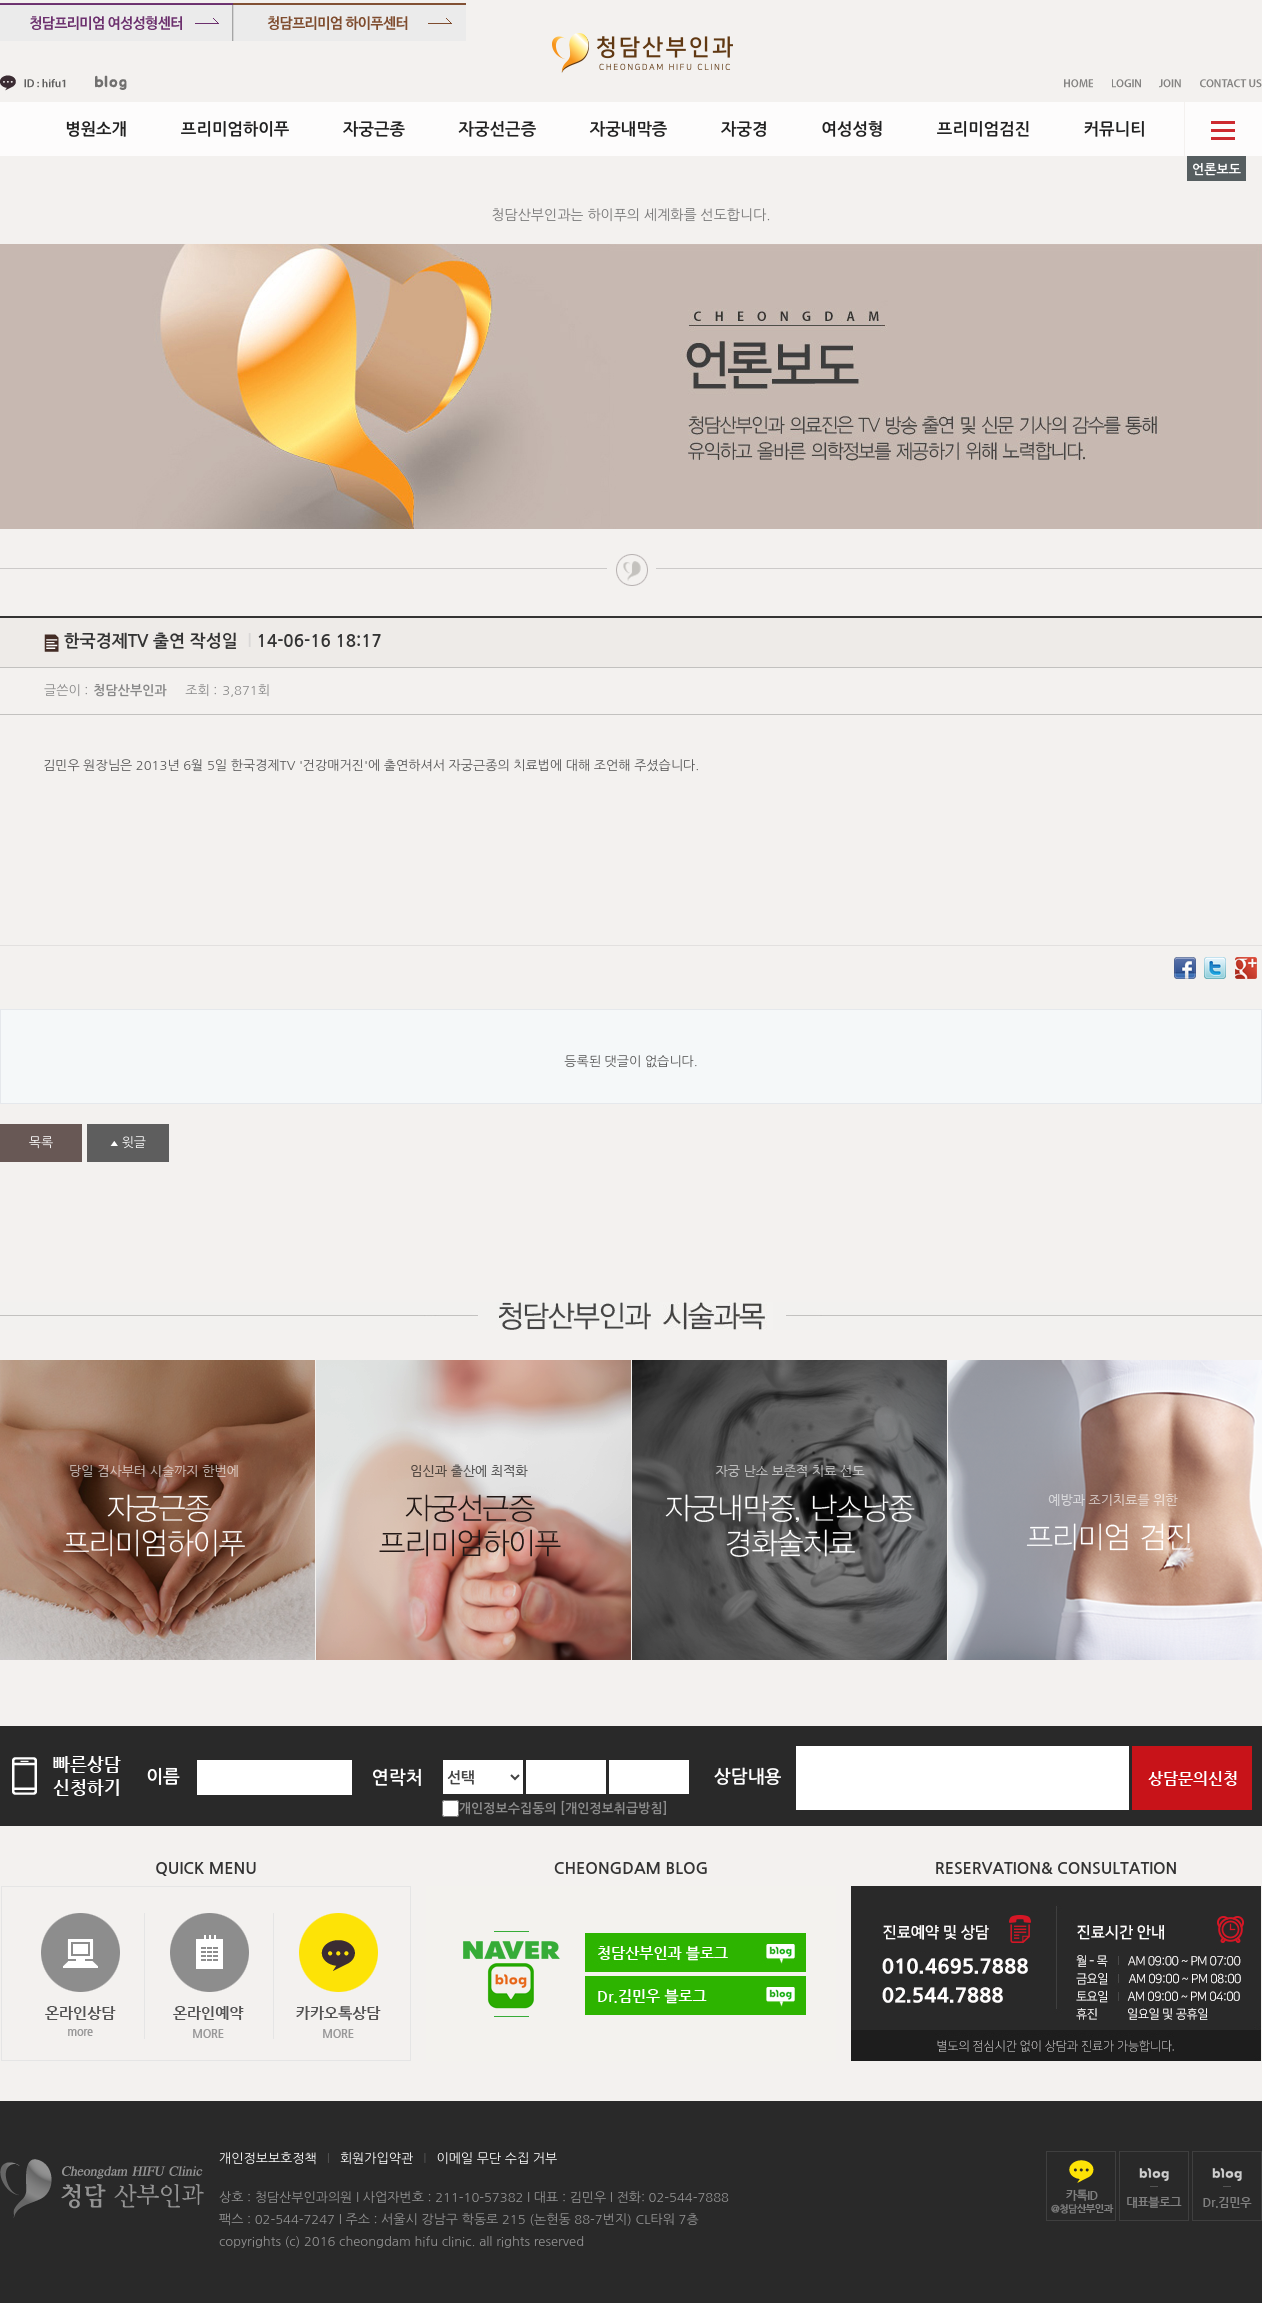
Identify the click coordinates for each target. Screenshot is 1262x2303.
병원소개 (96, 129)
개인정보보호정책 (268, 2158)
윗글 (128, 1142)
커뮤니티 (1115, 129)
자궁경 (744, 129)
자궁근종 (374, 129)
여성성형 (852, 129)
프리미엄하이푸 (235, 129)
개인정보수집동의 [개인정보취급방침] (563, 1808)
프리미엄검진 (983, 129)
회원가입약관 (376, 2158)
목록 (41, 1142)
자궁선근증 (498, 129)
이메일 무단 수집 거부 (496, 2158)
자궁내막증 (629, 129)
